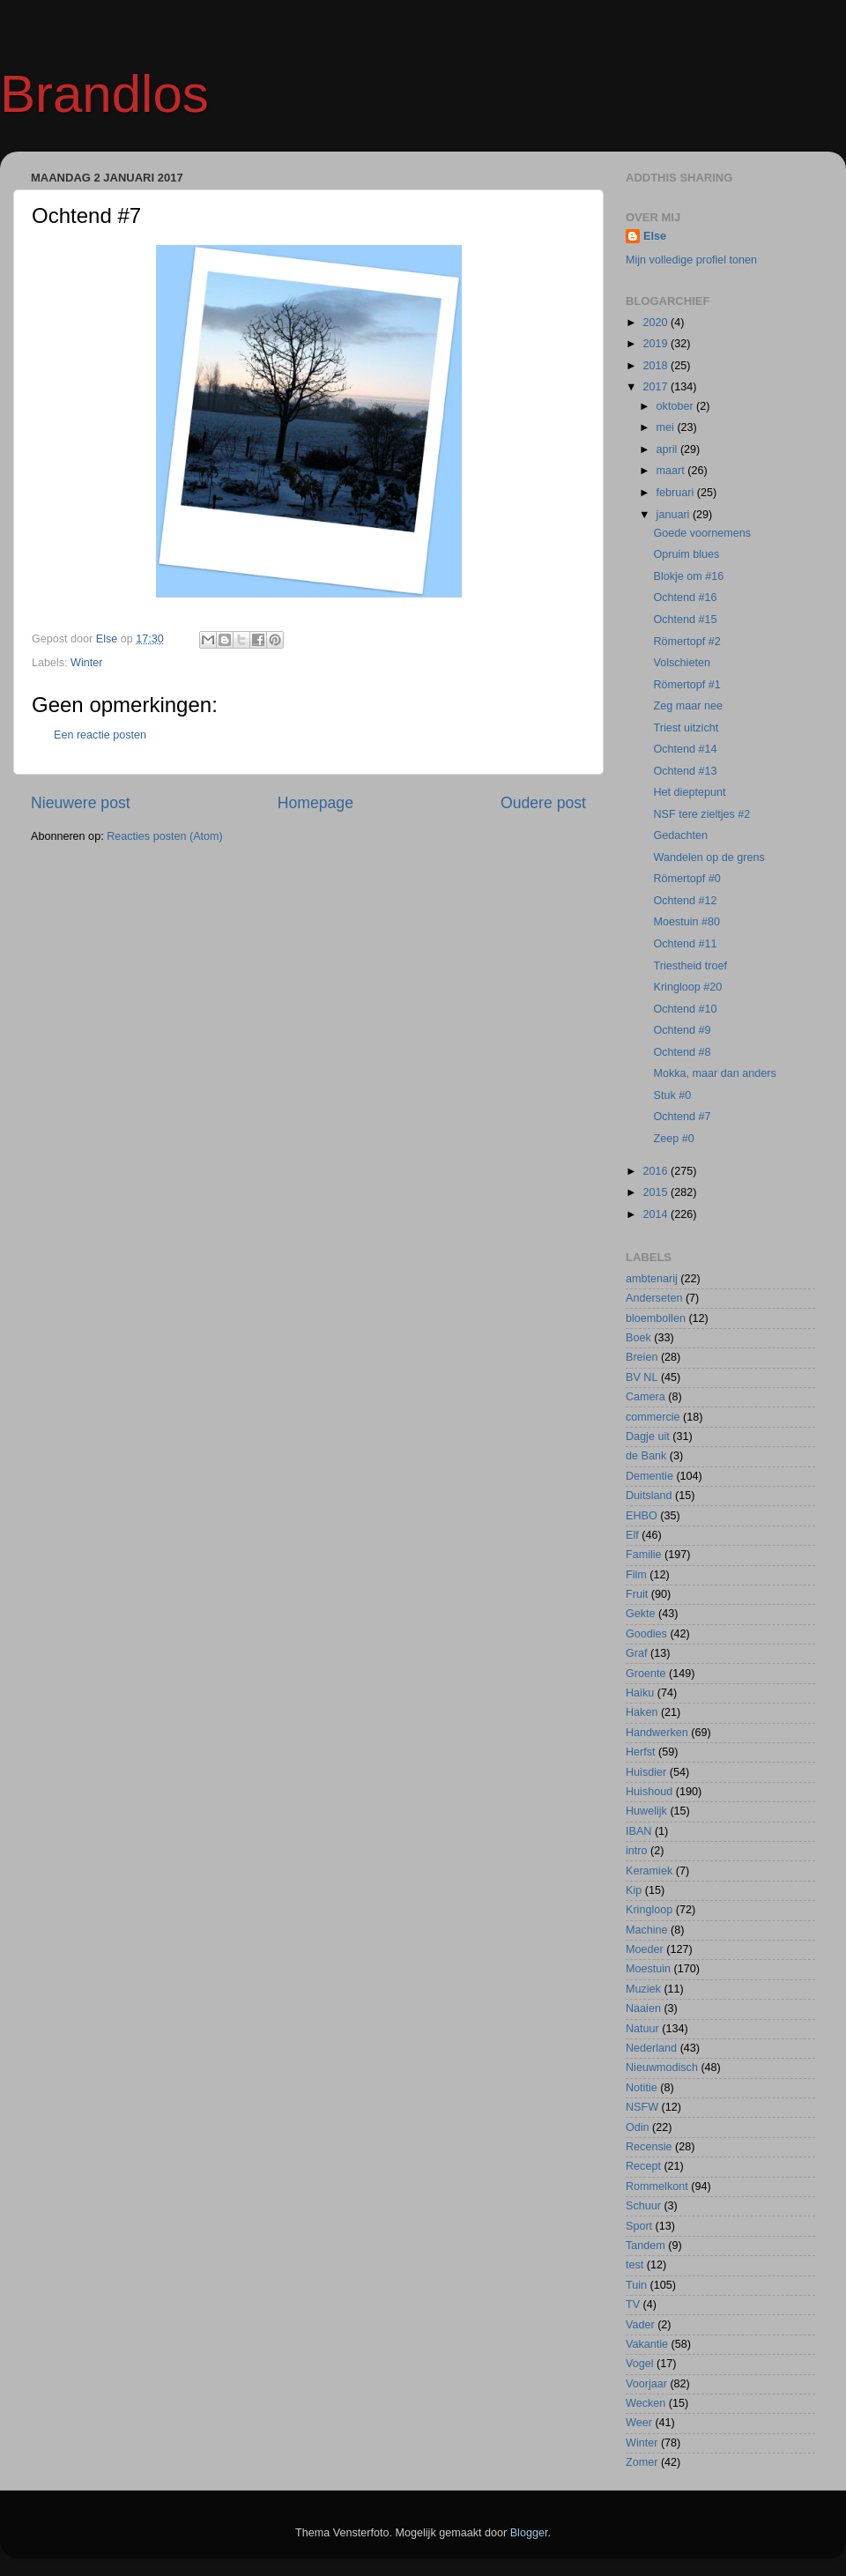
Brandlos (104, 93)
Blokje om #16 (688, 576)
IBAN (638, 1831)
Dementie (649, 1476)
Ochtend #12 (684, 901)
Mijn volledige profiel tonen (691, 260)
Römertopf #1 (686, 685)
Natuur (642, 2029)
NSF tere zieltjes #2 (701, 814)
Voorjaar (646, 2384)
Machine (647, 1930)
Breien (641, 1357)
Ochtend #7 (681, 1116)
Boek (638, 1338)
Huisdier (646, 1772)
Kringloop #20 (687, 987)
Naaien (643, 2008)
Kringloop (649, 1910)
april (668, 449)
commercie (653, 1417)
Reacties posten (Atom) (165, 836)
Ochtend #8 (681, 1052)
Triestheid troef (690, 966)
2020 (656, 322)
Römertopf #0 (686, 878)
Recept (643, 2166)
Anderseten (654, 1298)
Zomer (641, 2462)
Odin (637, 2127)
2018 (656, 366)
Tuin (636, 2285)
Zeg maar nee (687, 706)
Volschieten (681, 663)
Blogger (529, 2533)
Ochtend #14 (684, 749)
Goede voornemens (702, 533)
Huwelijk (646, 1811)
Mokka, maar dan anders (714, 1073)
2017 (656, 387)
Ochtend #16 (684, 597)
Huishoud (649, 1791)
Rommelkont (657, 2186)
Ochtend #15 (684, 619)
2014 (656, 1214)
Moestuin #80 (686, 922)
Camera (645, 1397)
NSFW (642, 2107)
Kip (634, 1890)
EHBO (641, 1516)
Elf (632, 1535)
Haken (641, 1712)
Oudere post (543, 803)
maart (672, 470)
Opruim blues (686, 554)
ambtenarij (652, 1279)
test (634, 2265)
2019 (656, 344)
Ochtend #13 (684, 771)
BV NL (641, 1377)
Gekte (641, 1613)
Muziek (643, 1989)
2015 (656, 1192)
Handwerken (657, 1732)
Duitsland (649, 1495)
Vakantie (647, 2344)
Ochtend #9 (681, 1030)
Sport (639, 2226)
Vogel (640, 2363)
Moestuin (648, 1969)
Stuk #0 (672, 1095)
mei (667, 427)
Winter (86, 663)
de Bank (646, 1456)
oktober (677, 406)
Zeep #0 (673, 1138)
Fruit (637, 1594)
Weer (639, 2422)
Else (654, 236)
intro (637, 1851)
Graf (637, 1653)
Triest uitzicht (685, 728)
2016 (656, 1171)
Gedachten (680, 835)
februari (677, 492)
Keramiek (649, 1871)
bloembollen (656, 1318)
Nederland (651, 2048)
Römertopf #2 (686, 641)
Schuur (643, 2206)
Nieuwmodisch (662, 2067)
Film (636, 1575)
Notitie (641, 2088)
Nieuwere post (80, 803)
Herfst (641, 1752)
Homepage (315, 803)
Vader (640, 2325)
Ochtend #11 (684, 944)
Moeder (645, 1949)
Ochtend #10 (684, 1009)
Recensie (649, 2147)
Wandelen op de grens (708, 857)
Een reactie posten (100, 735)
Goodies (646, 1634)
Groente (646, 1673)
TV (633, 2304)
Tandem (645, 2245)
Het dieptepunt (689, 792)
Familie (644, 1554)
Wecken (645, 2403)
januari (675, 515)
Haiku (640, 1693)
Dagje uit (648, 1436)
